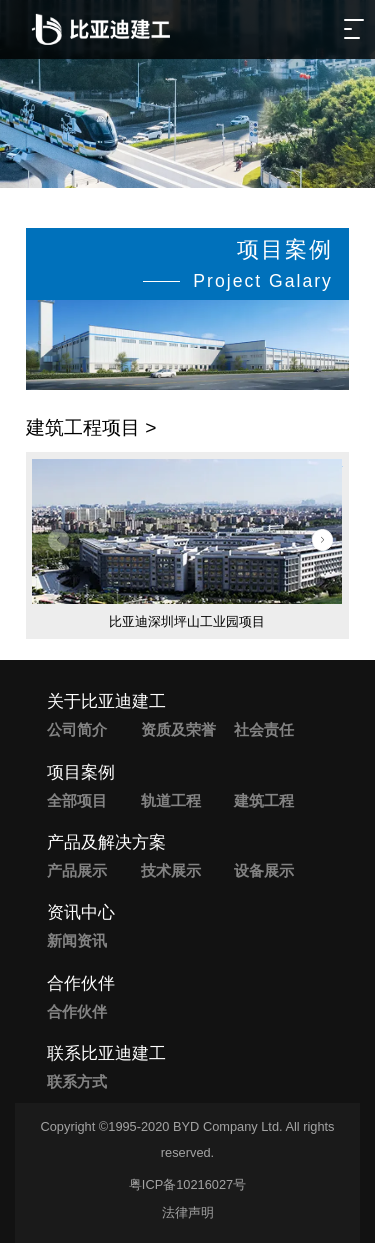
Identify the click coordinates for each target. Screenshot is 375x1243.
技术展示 (171, 870)
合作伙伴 (77, 1011)
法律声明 (188, 1212)
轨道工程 (171, 800)
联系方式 (77, 1081)
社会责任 (264, 729)
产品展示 (77, 870)
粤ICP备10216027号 (187, 1184)
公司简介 (77, 729)
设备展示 (264, 870)
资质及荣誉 (178, 729)
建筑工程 (264, 800)
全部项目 (77, 800)
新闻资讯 (77, 940)
